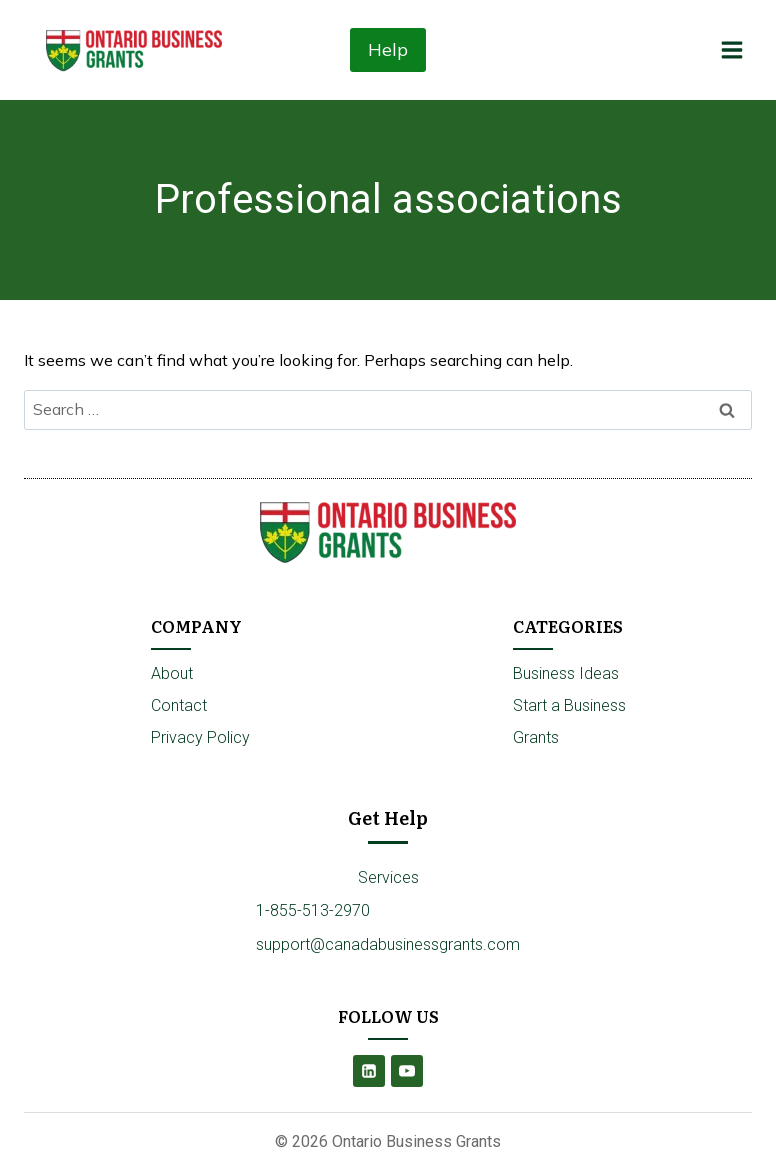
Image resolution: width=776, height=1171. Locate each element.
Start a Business (569, 705)
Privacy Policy (200, 737)
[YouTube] (407, 1071)
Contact (179, 705)
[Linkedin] (369, 1071)
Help (388, 49)
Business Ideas (566, 673)
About (172, 673)
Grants (536, 737)
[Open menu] (731, 49)
